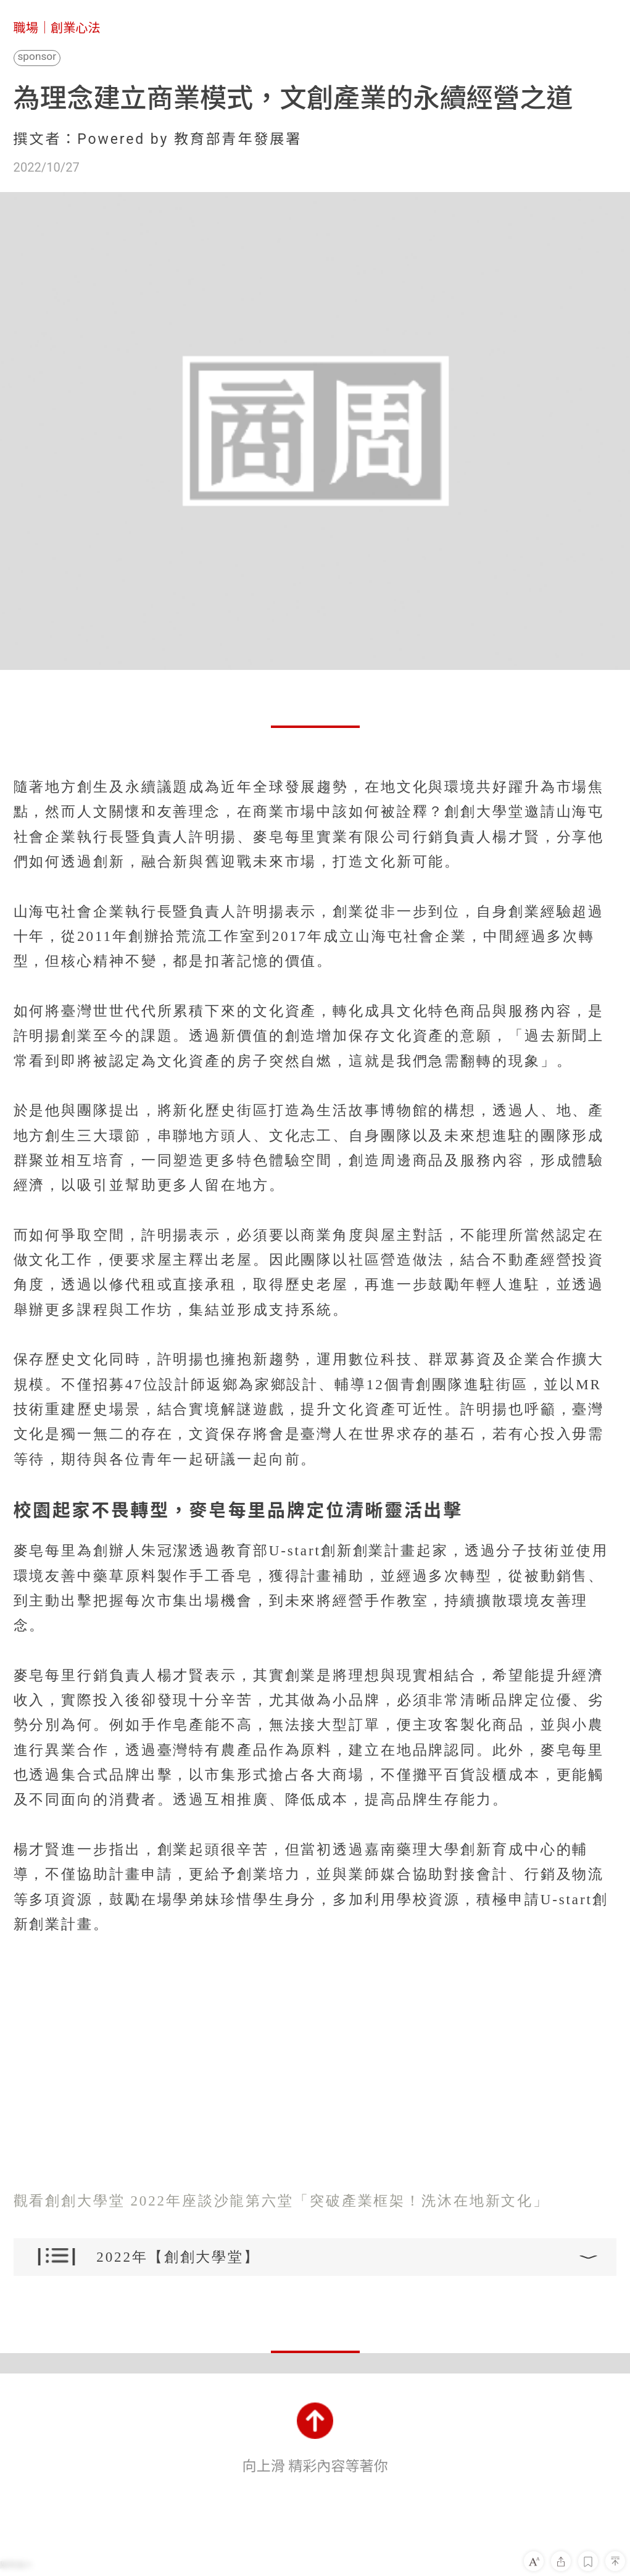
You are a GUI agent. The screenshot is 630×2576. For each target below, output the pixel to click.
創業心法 (76, 27)
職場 (26, 27)
